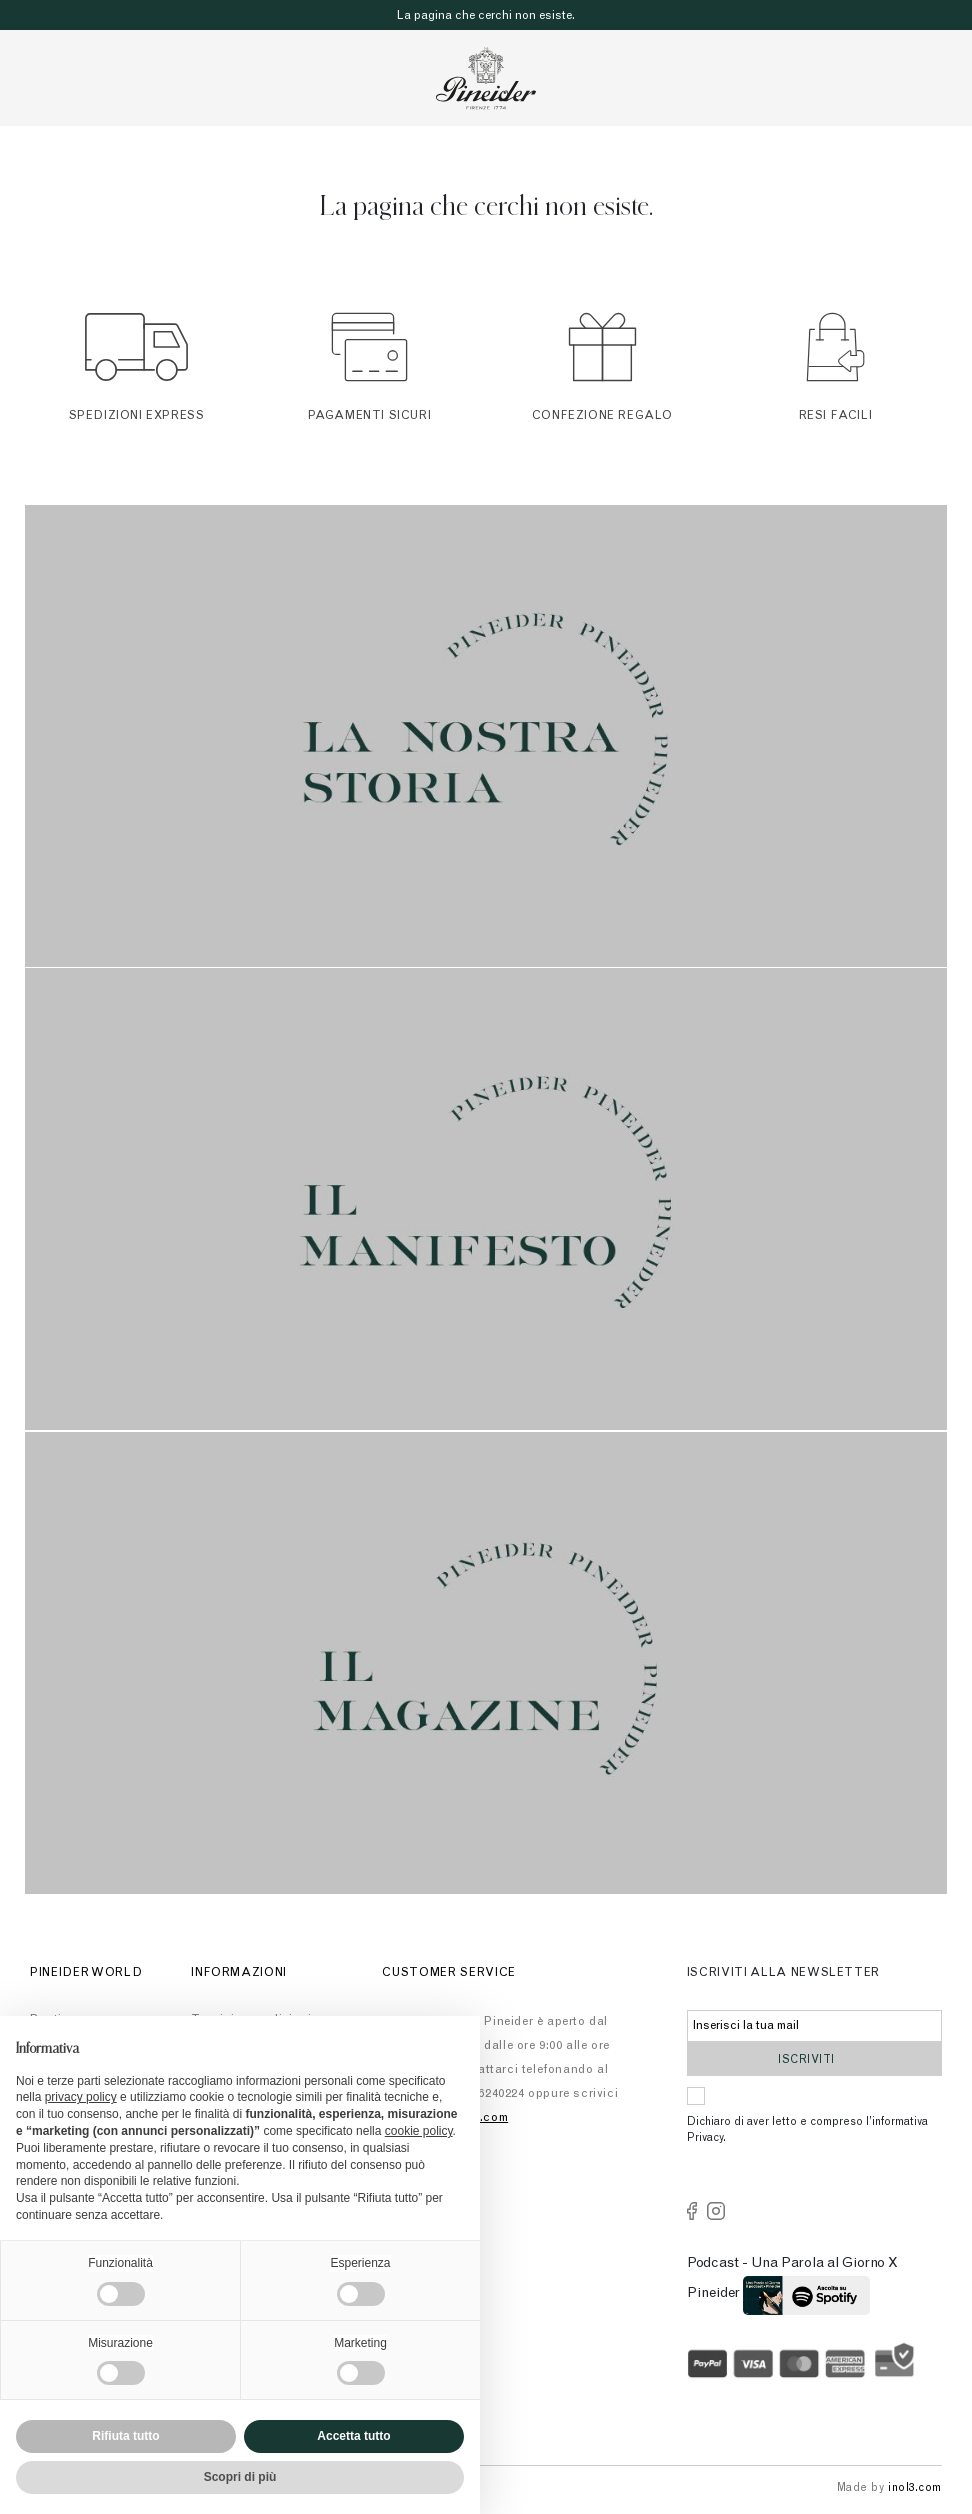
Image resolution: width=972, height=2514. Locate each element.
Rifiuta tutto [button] (125, 2436)
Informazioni (239, 1973)
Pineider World (86, 1973)
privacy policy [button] (81, 2097)
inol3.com (915, 2488)
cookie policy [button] (419, 2131)
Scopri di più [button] (240, 2477)
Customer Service (449, 1973)
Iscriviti (815, 2058)
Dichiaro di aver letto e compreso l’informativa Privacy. (807, 2131)
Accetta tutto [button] (353, 2436)
